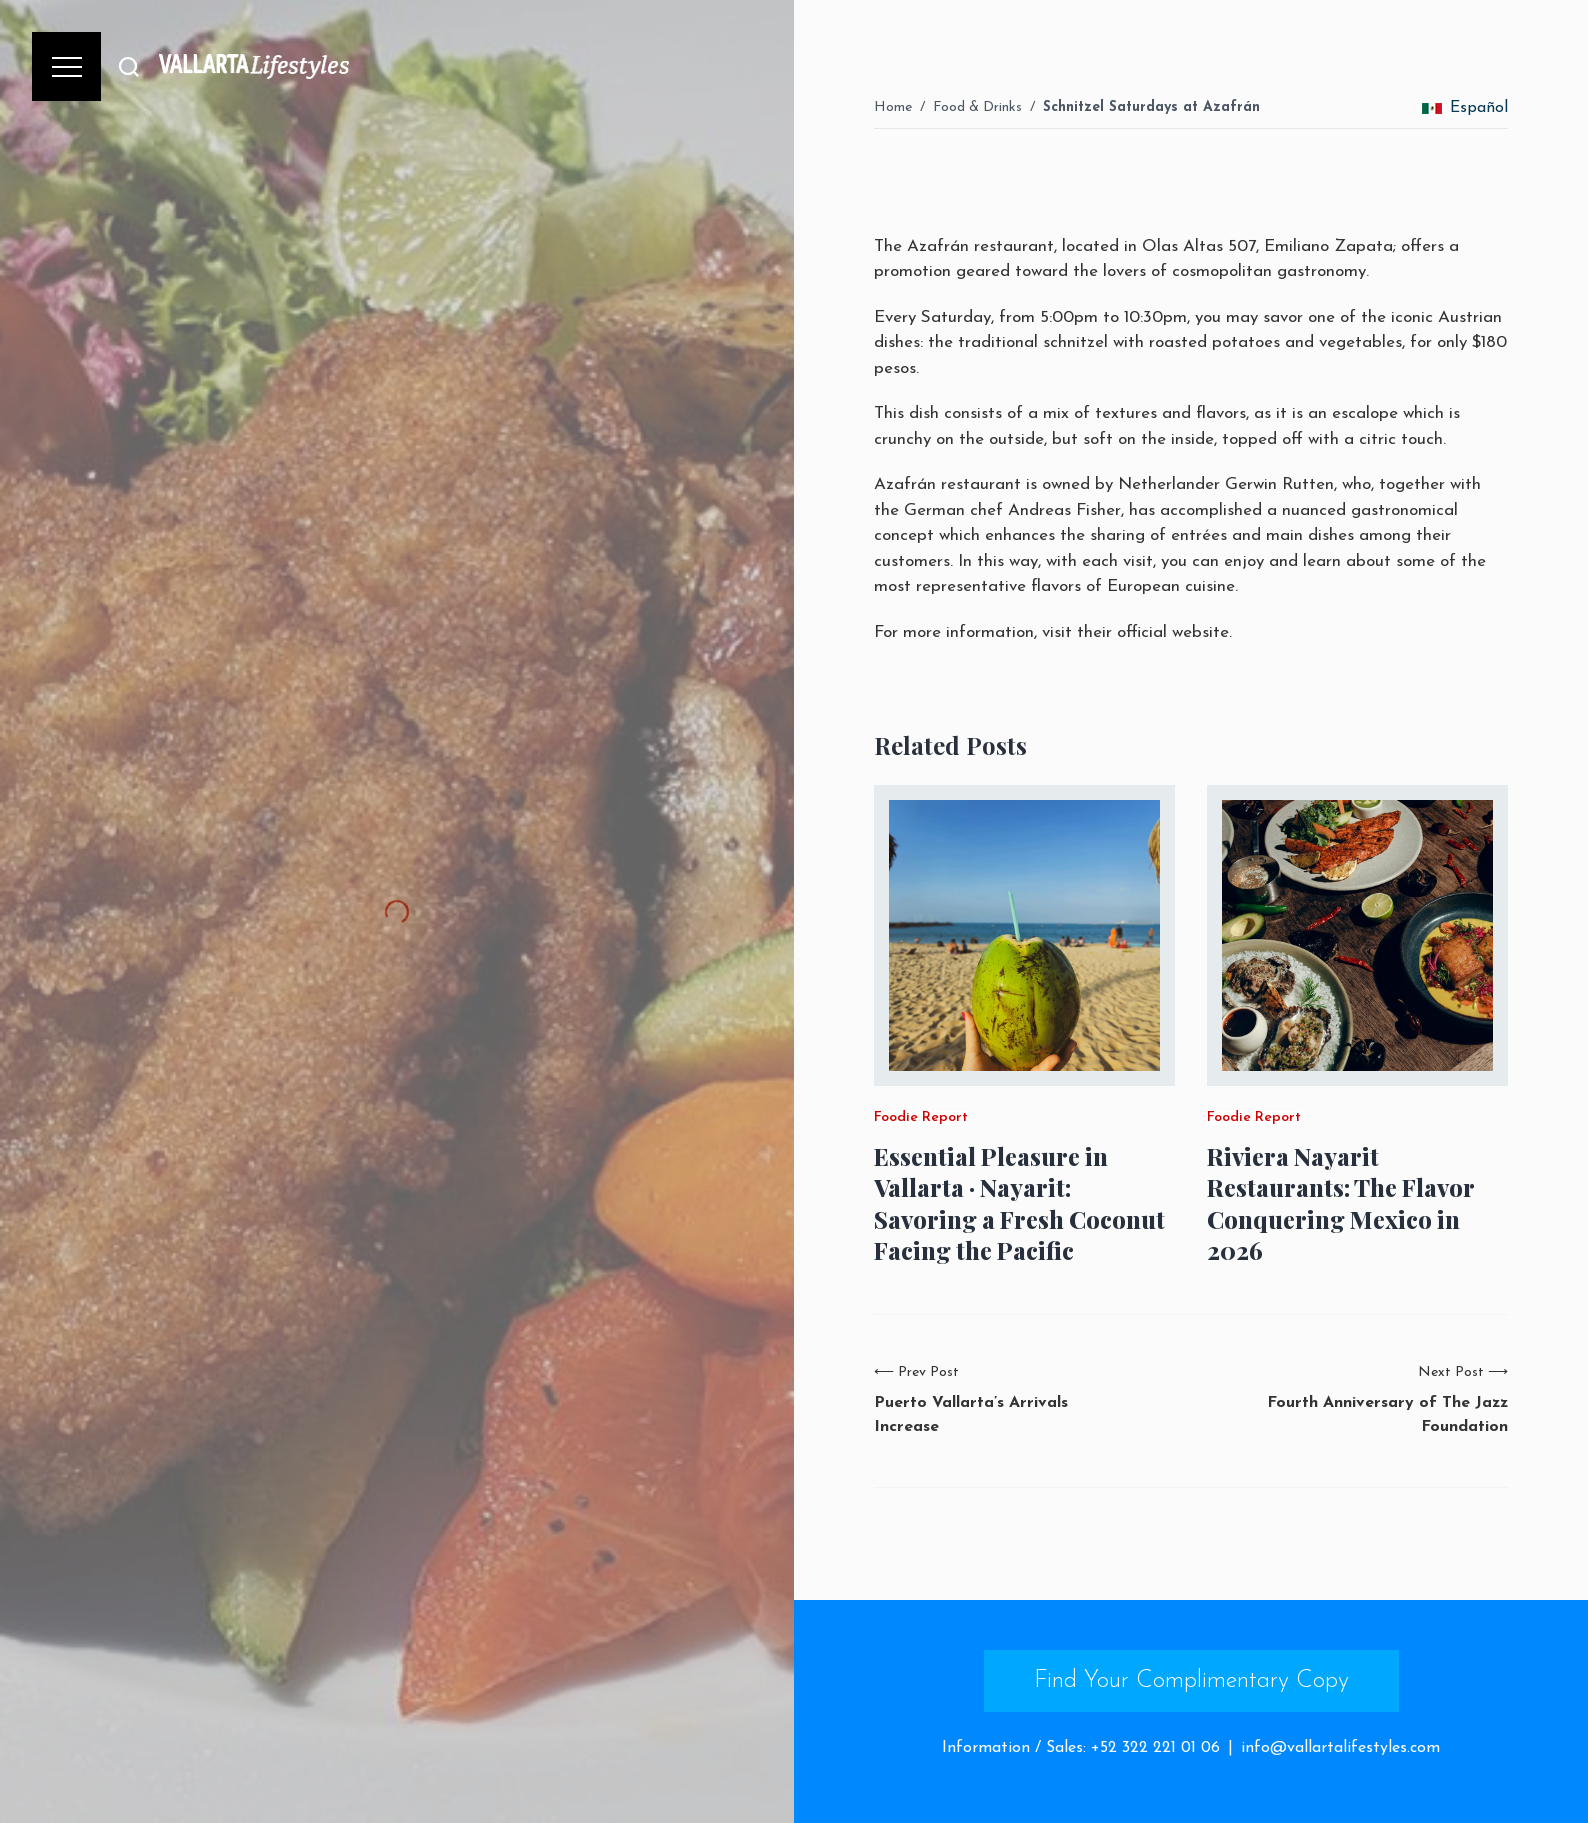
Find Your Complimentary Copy (1191, 1681)
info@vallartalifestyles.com (1340, 1748)
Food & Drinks (977, 107)
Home (893, 107)
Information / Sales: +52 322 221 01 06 (1081, 1748)
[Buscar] (129, 66)
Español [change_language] (1465, 108)
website (1200, 632)
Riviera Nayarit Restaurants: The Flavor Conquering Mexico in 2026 (1340, 1203)
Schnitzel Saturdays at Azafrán (1151, 107)
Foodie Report (921, 1118)
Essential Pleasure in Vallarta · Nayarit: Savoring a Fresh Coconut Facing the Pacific (1019, 1203)
